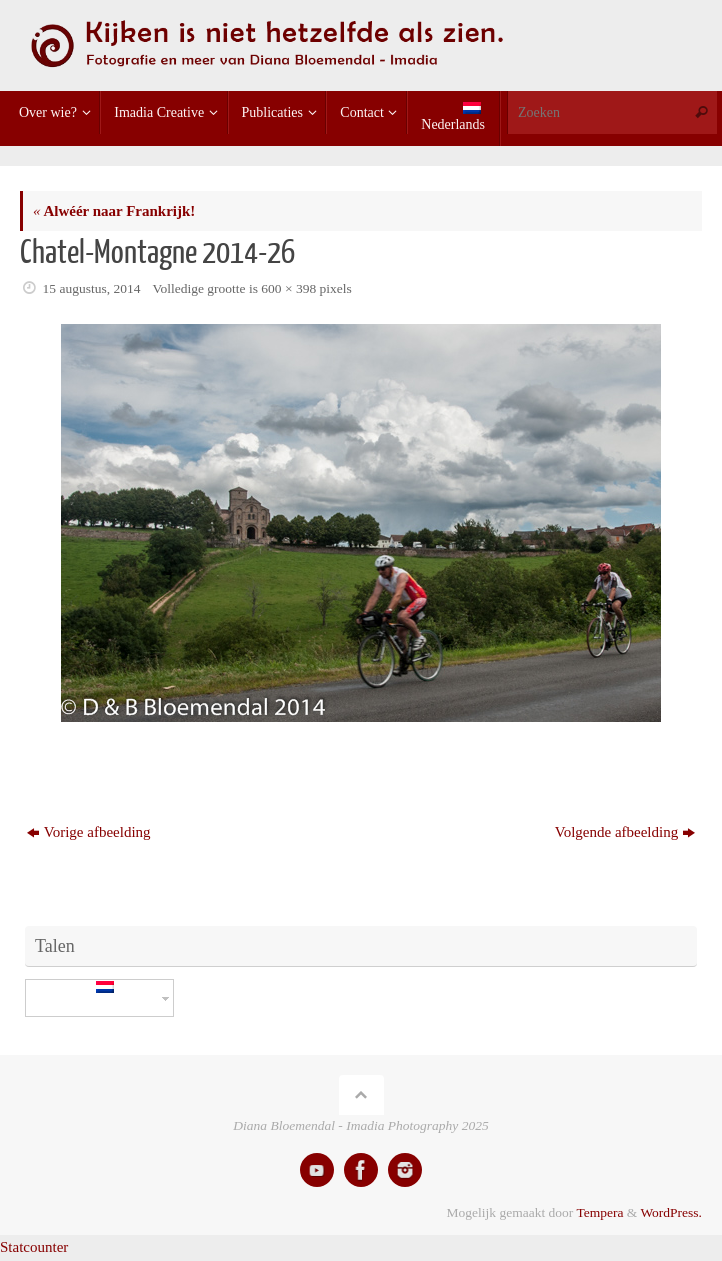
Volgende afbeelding (625, 832)
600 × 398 (288, 288)
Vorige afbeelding (89, 832)
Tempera (599, 1212)
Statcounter (34, 1247)
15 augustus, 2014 (92, 288)
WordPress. (671, 1212)
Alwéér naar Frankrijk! (114, 211)
